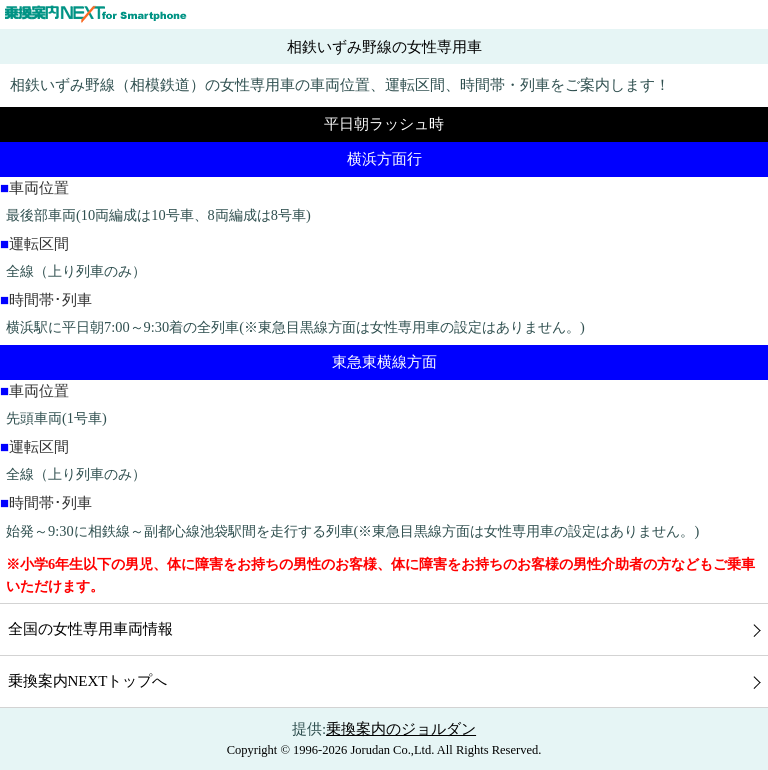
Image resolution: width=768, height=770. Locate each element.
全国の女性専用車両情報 (90, 629)
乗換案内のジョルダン (401, 729)
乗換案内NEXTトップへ (88, 681)
